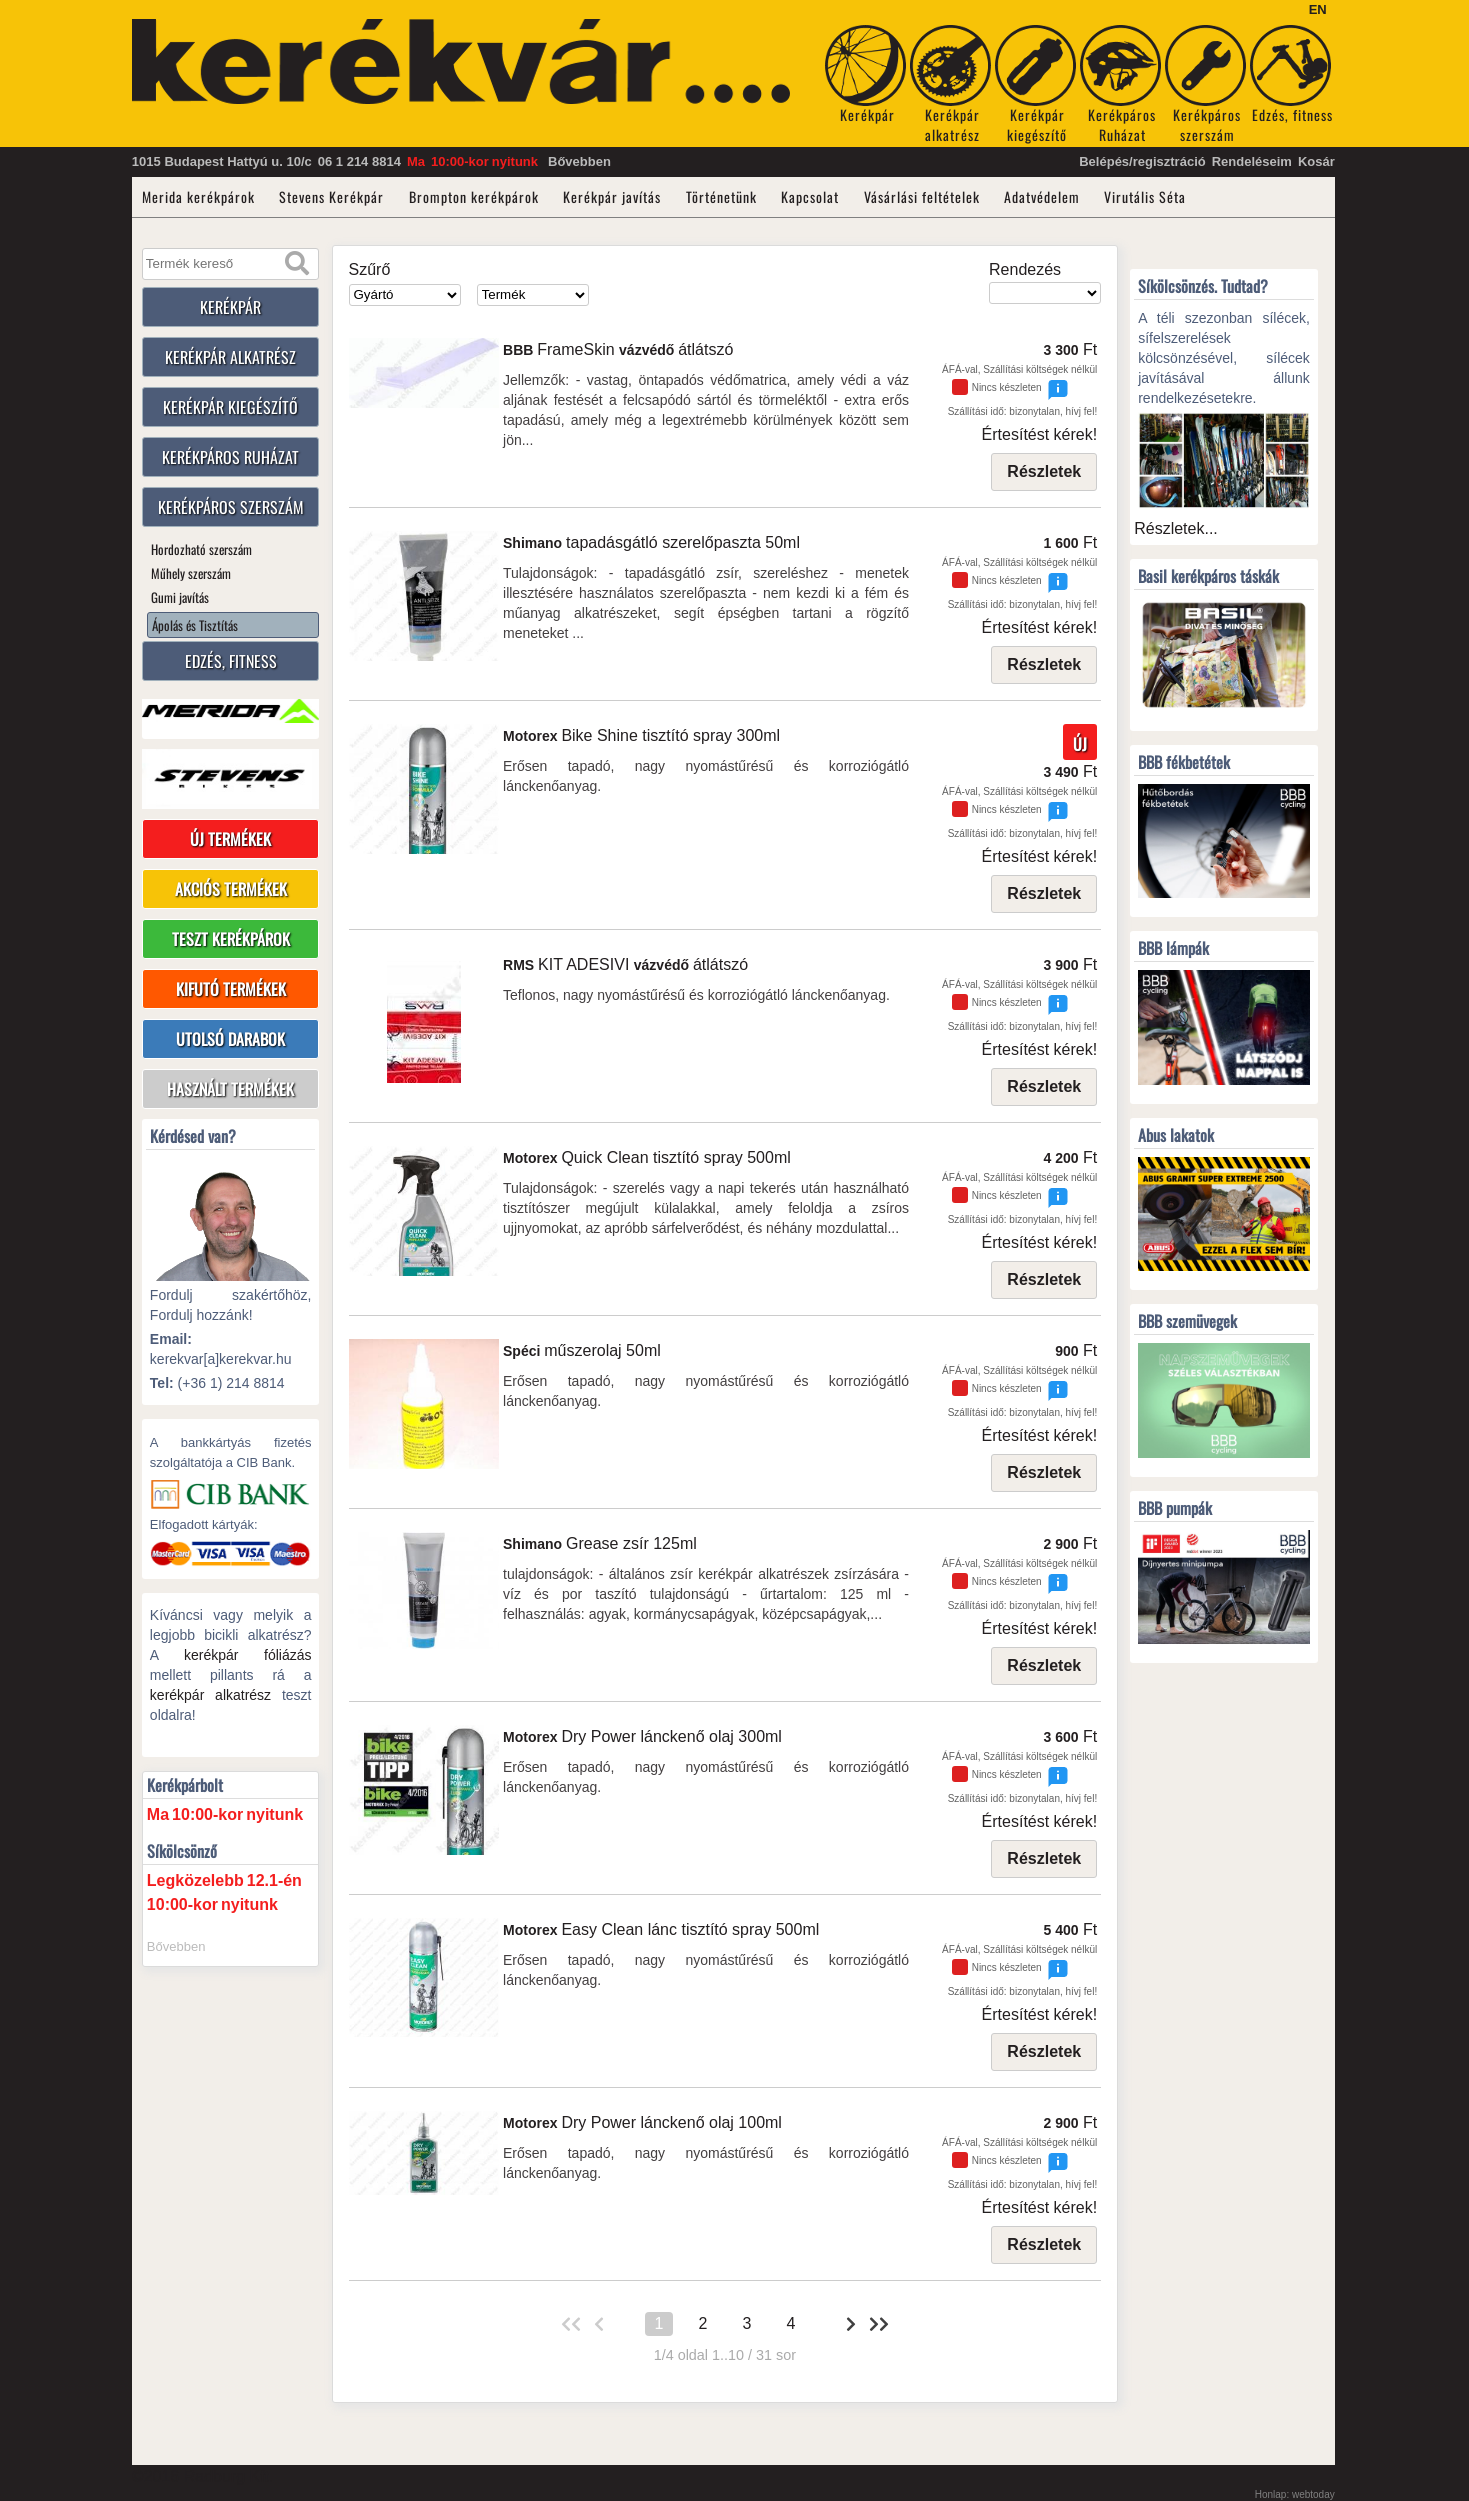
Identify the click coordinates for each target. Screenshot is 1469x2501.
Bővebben (579, 161)
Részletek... (1176, 528)
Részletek (1044, 471)
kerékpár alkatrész (210, 1695)
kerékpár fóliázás (248, 1655)
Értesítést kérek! (1040, 434)
